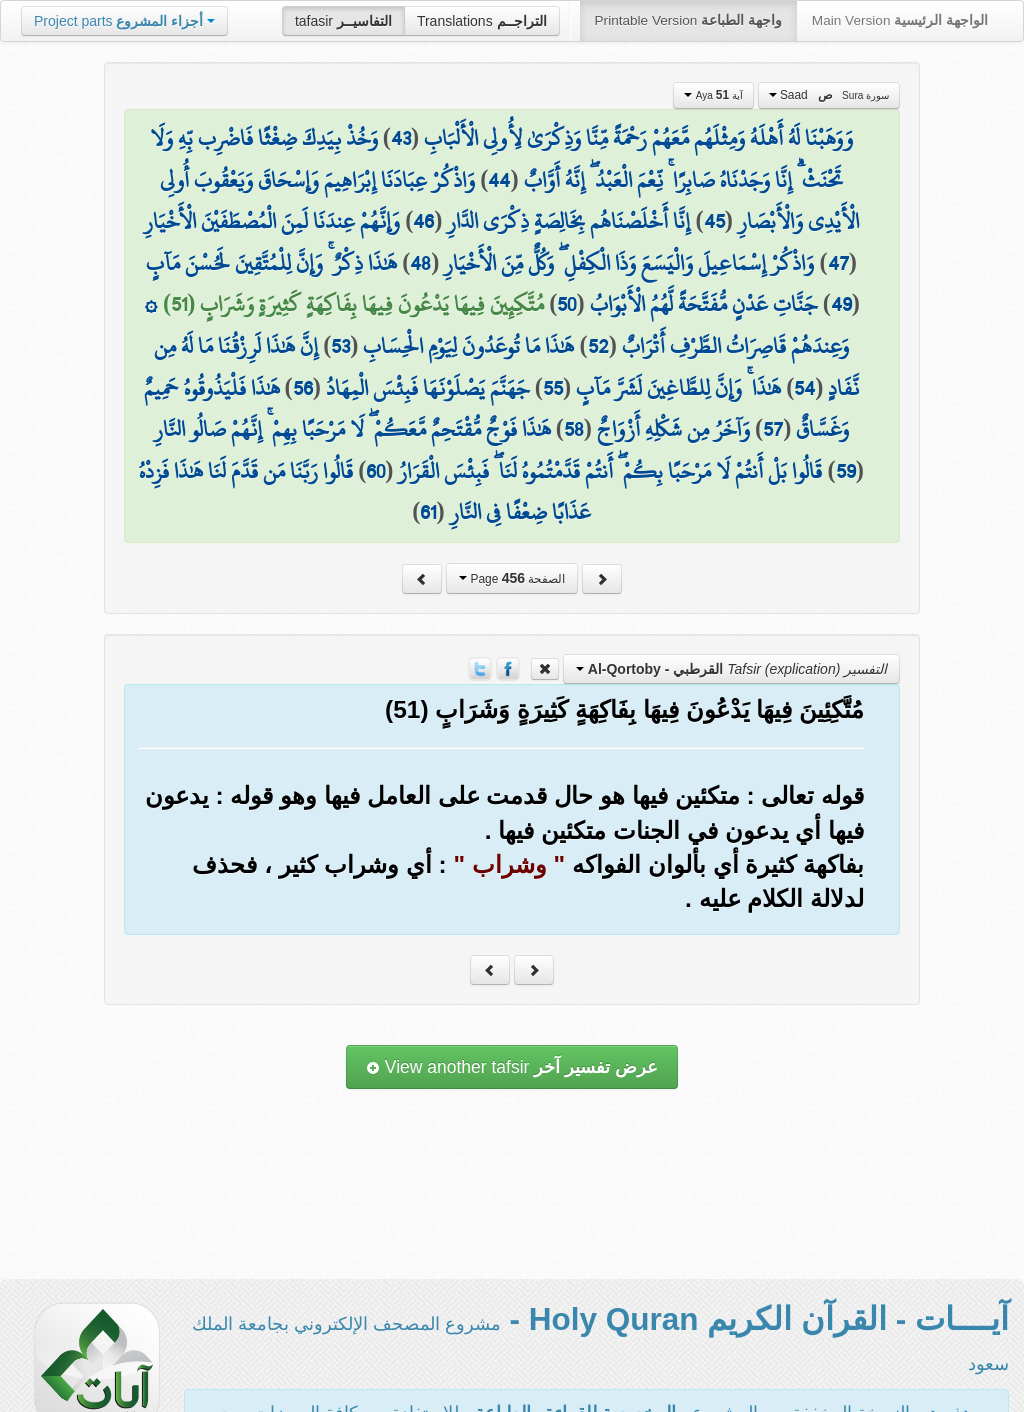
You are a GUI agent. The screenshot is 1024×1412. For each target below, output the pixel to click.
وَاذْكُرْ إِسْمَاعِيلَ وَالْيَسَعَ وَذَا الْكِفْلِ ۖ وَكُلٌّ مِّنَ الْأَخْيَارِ (629, 263)
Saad (829, 95)
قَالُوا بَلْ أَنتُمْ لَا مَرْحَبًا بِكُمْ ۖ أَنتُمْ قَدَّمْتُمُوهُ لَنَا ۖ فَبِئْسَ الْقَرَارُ (610, 471)
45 (714, 221)
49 (841, 304)
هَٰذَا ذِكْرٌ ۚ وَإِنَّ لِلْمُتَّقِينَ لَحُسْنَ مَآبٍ (271, 263)
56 (303, 388)
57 (773, 429)
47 (838, 263)
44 (499, 180)
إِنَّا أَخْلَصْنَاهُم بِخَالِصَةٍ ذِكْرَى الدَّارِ (568, 221)
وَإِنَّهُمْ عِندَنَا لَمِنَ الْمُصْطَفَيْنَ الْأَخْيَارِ (272, 221)
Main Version (900, 20)
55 (553, 388)
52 (598, 346)
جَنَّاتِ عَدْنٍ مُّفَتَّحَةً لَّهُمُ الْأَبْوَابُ (704, 304)
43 (401, 138)
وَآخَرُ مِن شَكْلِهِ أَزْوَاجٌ (673, 429)
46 (423, 221)
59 (846, 471)
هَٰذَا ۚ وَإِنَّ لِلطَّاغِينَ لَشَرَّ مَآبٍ (678, 388)
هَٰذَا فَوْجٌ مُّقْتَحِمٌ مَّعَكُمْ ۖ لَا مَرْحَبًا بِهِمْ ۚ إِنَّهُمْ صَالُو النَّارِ (352, 429)
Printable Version (688, 20)
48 (420, 263)
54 (804, 388)
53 (340, 346)
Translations (482, 21)
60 (375, 471)
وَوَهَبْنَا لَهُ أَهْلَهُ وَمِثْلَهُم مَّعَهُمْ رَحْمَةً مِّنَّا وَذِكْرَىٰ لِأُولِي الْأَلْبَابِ (638, 138)
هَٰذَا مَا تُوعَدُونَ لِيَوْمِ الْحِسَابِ (468, 346)
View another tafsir (512, 1067)
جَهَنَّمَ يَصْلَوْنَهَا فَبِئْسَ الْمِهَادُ (428, 388)
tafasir (343, 21)
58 (574, 429)
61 (428, 512)
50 (566, 304)
